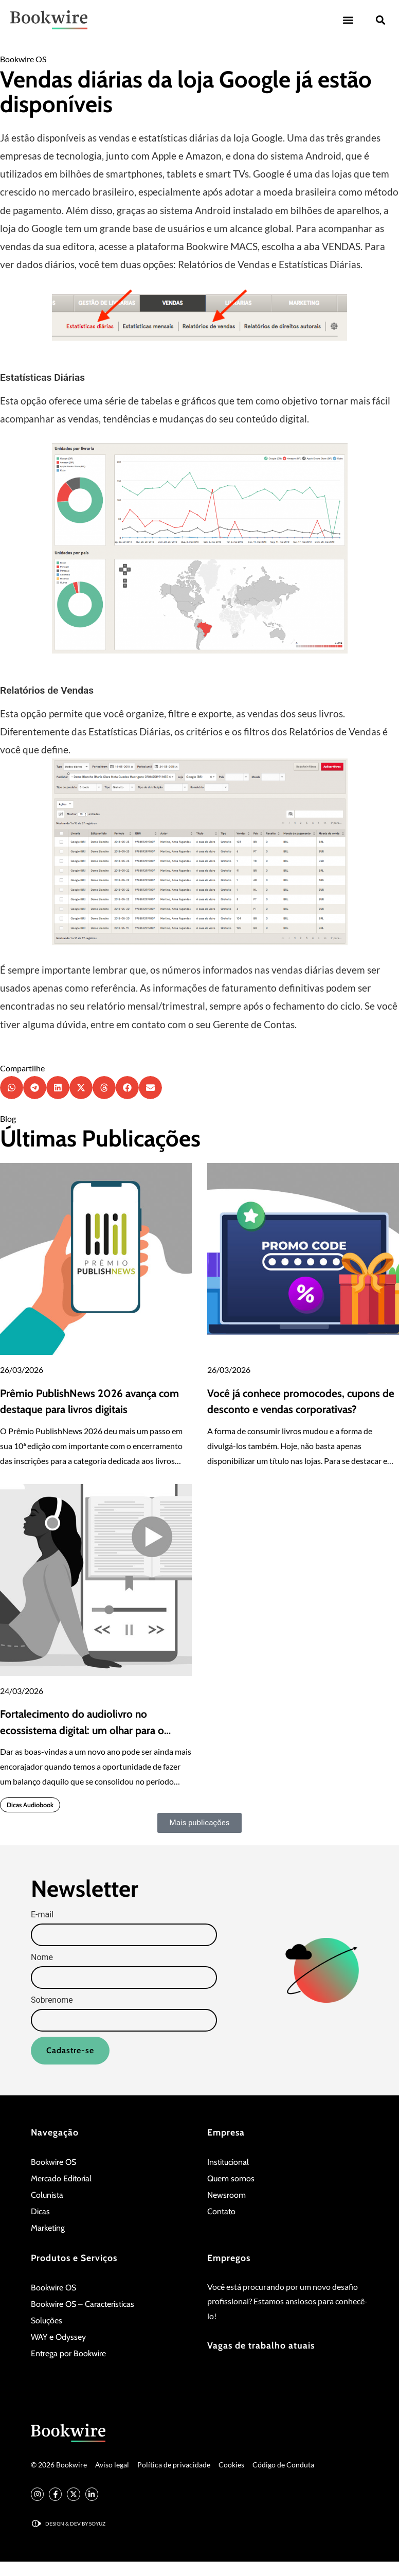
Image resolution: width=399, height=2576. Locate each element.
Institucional (228, 2162)
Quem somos (231, 2178)
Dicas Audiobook (30, 1805)
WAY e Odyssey (58, 2337)
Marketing (48, 2228)
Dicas (40, 2211)
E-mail (42, 1915)
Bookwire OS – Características (82, 2304)
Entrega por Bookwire (68, 2353)
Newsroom (226, 2195)
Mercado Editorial (61, 2178)
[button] (347, 19)
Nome (42, 1958)
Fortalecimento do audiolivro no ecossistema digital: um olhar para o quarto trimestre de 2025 (82, 1730)
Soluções (46, 2320)
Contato (221, 2211)
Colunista (47, 2195)
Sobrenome (52, 2001)
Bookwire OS (23, 59)
